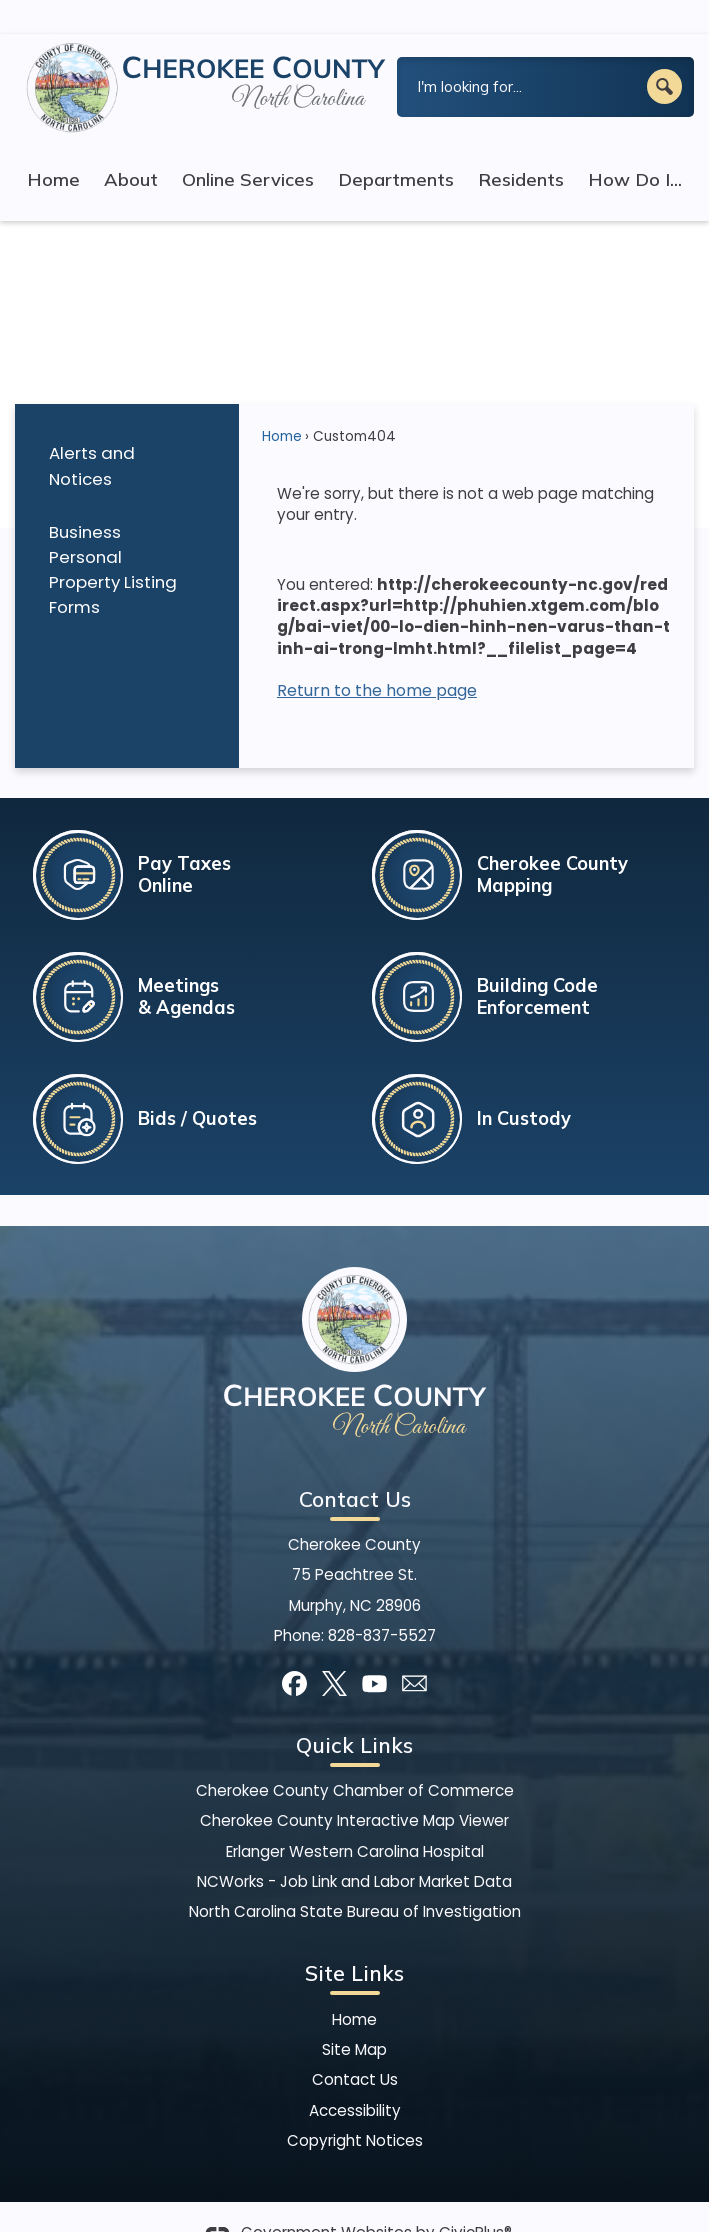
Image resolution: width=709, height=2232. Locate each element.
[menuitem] (127, 432)
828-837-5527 (382, 1601)
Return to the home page (377, 656)
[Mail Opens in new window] (414, 1649)
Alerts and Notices (92, 431)
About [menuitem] (131, 145)
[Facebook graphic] (294, 1649)
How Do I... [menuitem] (635, 145)
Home (282, 402)
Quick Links (354, 1711)
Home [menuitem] (53, 145)
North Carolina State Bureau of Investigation (355, 1877)
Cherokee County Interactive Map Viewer (354, 1786)
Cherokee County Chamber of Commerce (355, 1756)
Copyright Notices (355, 2106)
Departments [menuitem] (396, 145)
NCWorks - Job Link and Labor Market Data (354, 1847)
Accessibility (355, 2076)
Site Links (354, 1939)
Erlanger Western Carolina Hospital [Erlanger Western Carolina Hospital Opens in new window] (355, 1817)
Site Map (354, 2015)
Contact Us (355, 2045)
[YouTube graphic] (374, 1649)
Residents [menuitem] (521, 145)
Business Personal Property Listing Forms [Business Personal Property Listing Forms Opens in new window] (113, 535)
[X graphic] (334, 1649)
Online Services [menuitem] (248, 145)
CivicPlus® (475, 2198)
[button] (664, 52)
